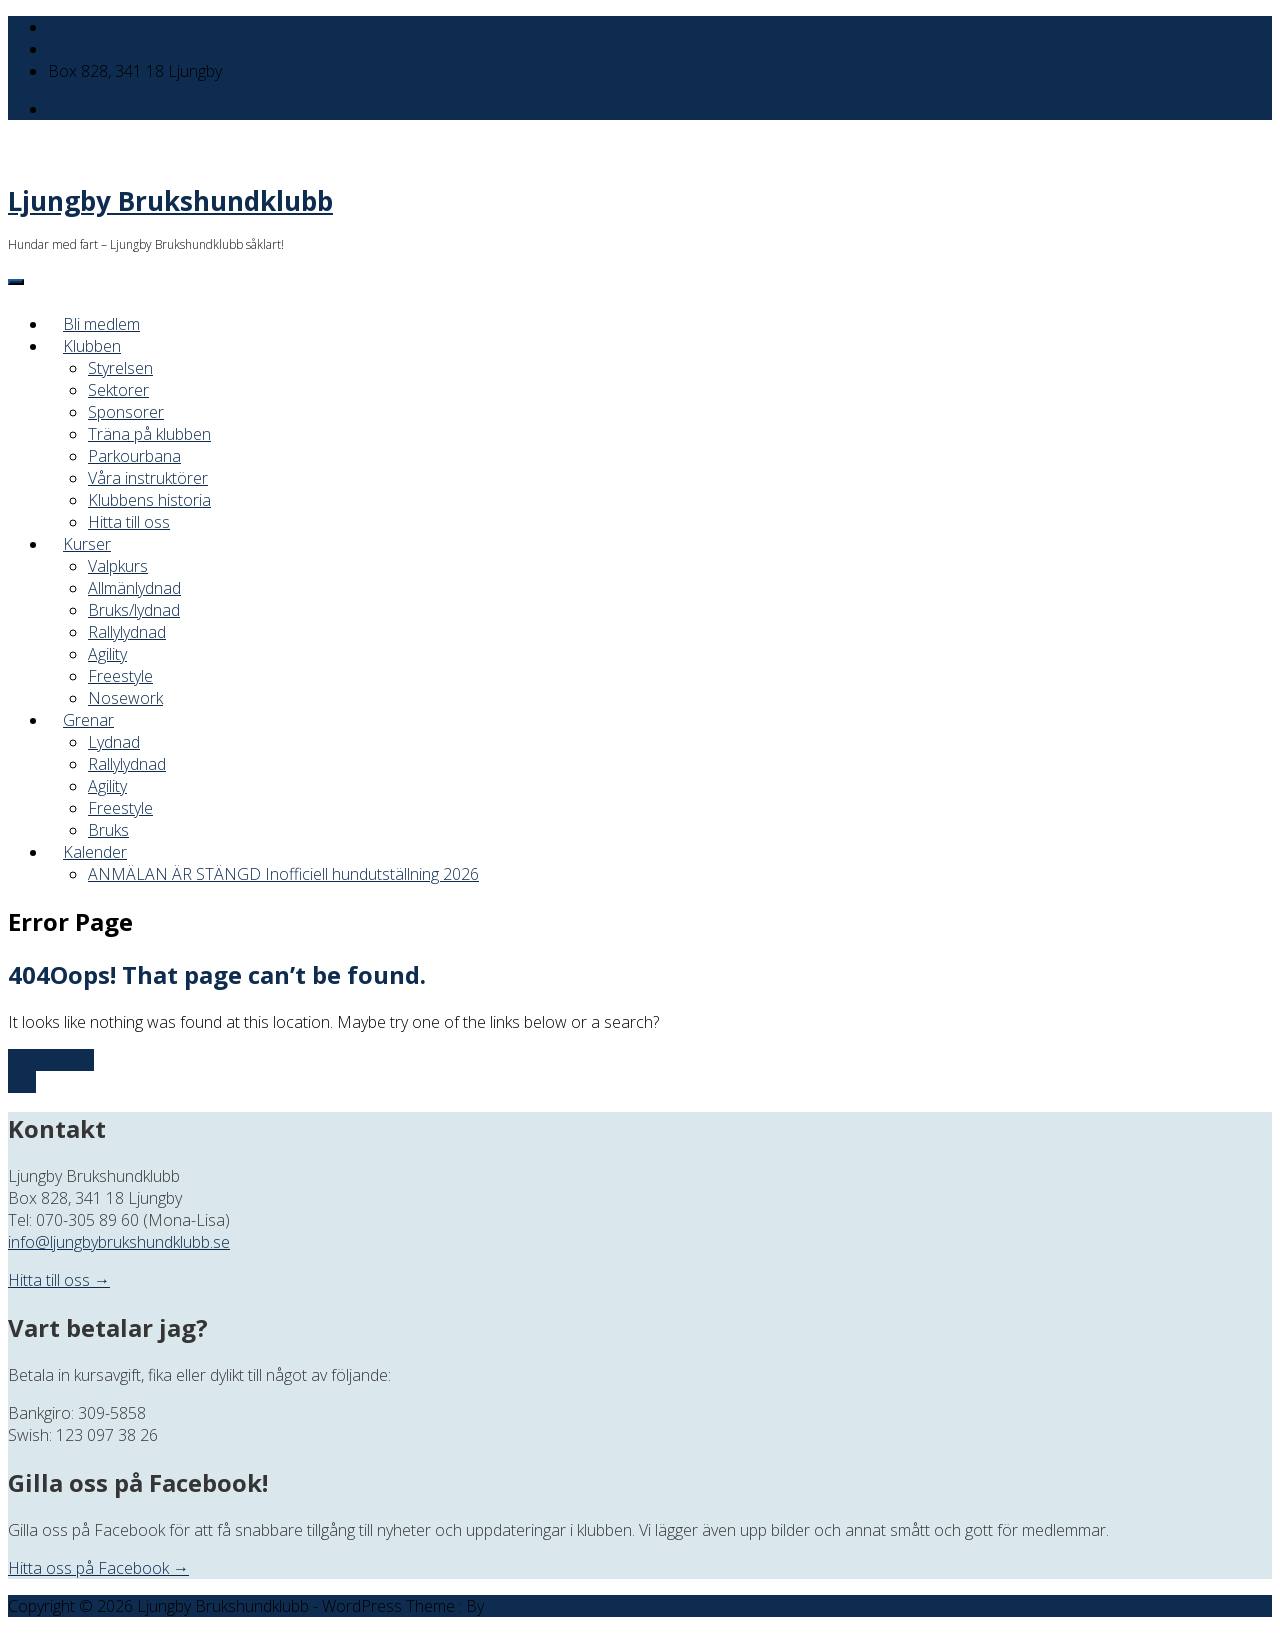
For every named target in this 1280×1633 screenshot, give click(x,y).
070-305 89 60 (99, 49)
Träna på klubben (149, 434)
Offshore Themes (550, 1606)
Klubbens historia (149, 500)
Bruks (108, 830)
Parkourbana (134, 456)
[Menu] (16, 282)
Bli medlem (101, 324)
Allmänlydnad (134, 588)
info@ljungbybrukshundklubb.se (159, 27)
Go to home (51, 1060)
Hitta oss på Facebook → (98, 1568)
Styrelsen (120, 368)
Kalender (95, 852)
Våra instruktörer (148, 478)
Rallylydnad (127, 632)
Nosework (125, 698)
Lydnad (114, 742)
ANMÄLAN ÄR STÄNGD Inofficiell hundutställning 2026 (283, 874)
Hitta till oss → (59, 1280)
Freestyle (120, 676)
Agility (107, 654)
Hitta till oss (129, 522)
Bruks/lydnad (134, 610)
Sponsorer (126, 412)
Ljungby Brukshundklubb (170, 201)
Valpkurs (118, 566)
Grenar (88, 720)
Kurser (87, 544)
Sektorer (118, 390)
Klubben (92, 346)
